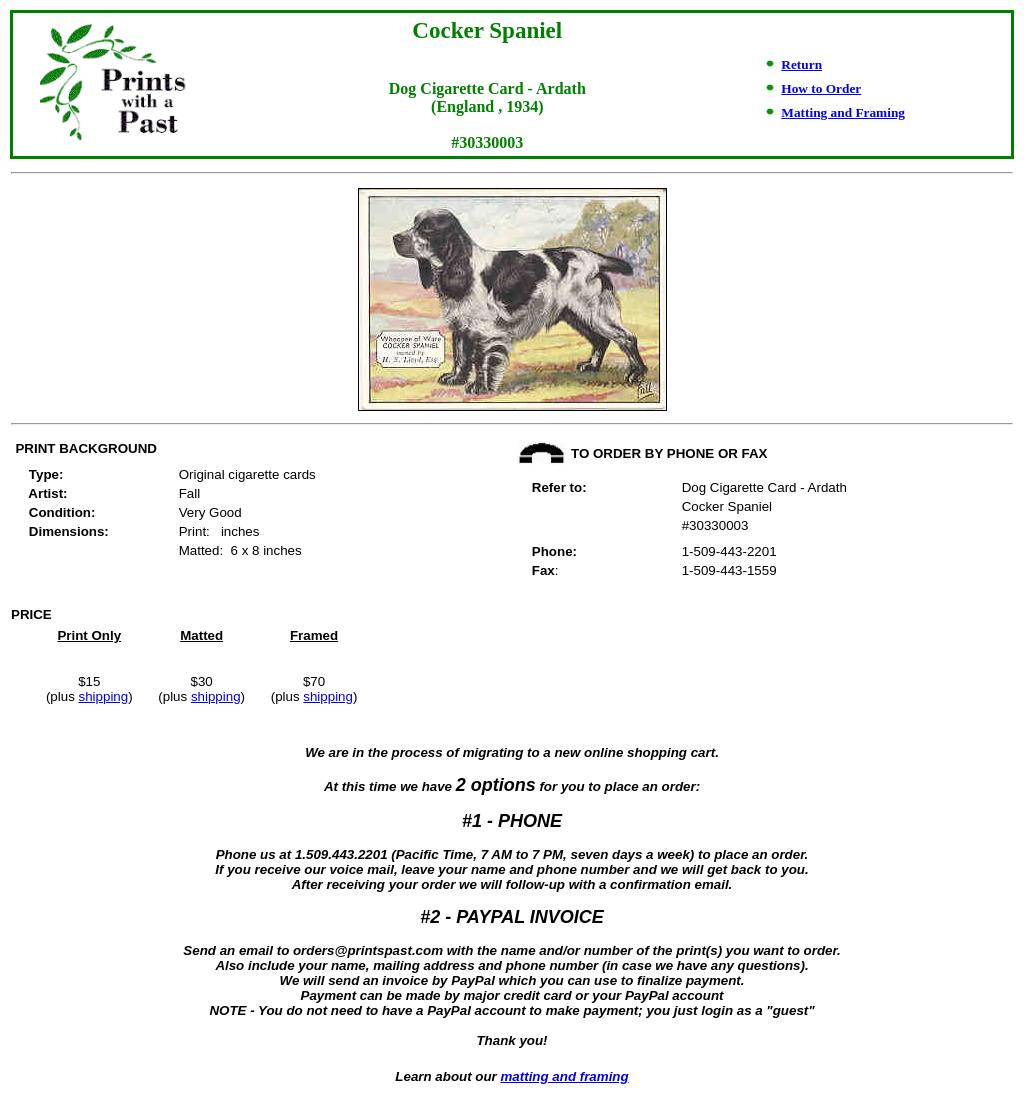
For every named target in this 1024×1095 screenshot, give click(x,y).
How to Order (821, 88)
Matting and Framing (843, 112)
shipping (104, 696)
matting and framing (565, 1076)
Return (801, 64)
